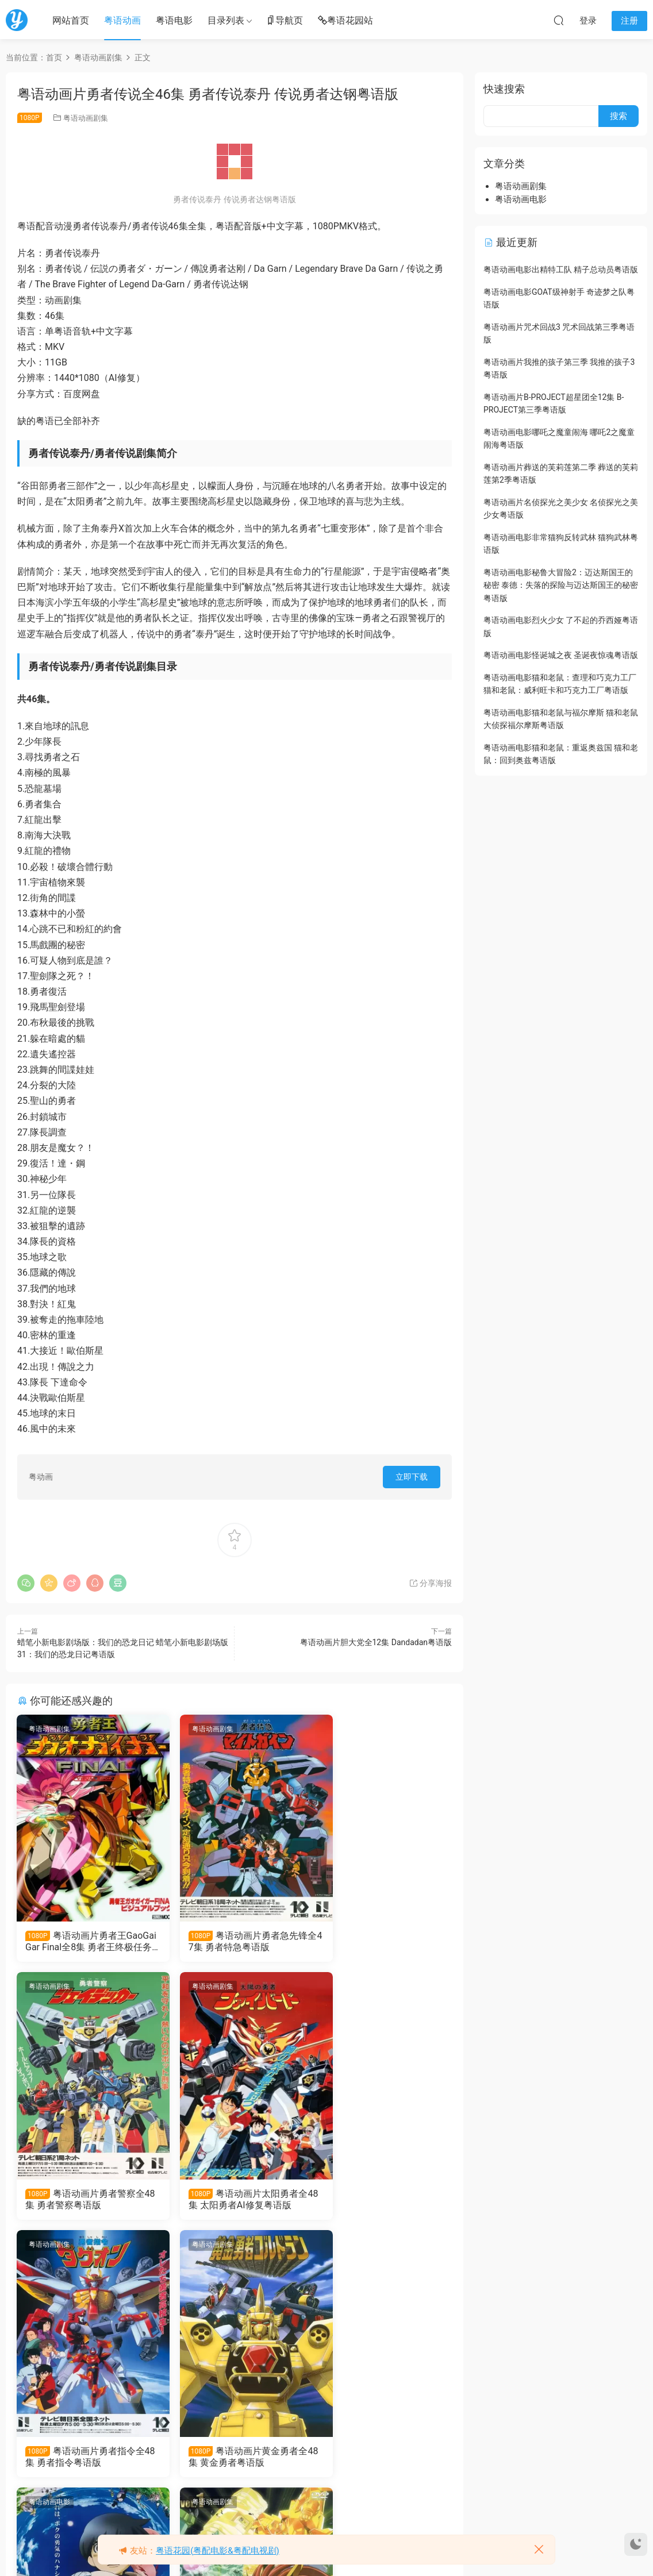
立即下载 (411, 1476)
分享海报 (430, 1583)
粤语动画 (122, 20)
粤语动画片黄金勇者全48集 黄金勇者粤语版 (383, 2200)
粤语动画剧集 (85, 118)
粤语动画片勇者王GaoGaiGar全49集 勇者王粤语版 (381, 2459)
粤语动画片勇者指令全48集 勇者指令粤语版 (234, 2200)
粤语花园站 (345, 21)
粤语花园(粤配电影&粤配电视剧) (217, 2551)
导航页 (284, 21)
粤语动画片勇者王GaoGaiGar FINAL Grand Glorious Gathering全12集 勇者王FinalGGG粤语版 (234, 2459)
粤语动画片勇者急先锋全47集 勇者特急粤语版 (234, 1941)
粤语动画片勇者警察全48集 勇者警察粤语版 (383, 1941)
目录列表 (226, 20)
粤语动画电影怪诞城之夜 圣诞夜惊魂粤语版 (560, 655)
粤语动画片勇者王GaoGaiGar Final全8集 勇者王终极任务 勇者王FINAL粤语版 (84, 1941)
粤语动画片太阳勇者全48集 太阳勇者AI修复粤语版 (85, 2200)
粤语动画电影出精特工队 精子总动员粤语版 (560, 269)
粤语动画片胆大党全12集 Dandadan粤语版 (376, 1642)
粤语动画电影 (50, 2247)
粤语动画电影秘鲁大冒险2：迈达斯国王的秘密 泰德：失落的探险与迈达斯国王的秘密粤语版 (560, 585)
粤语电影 (174, 20)
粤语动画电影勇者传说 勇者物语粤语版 (85, 2459)
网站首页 (70, 20)
